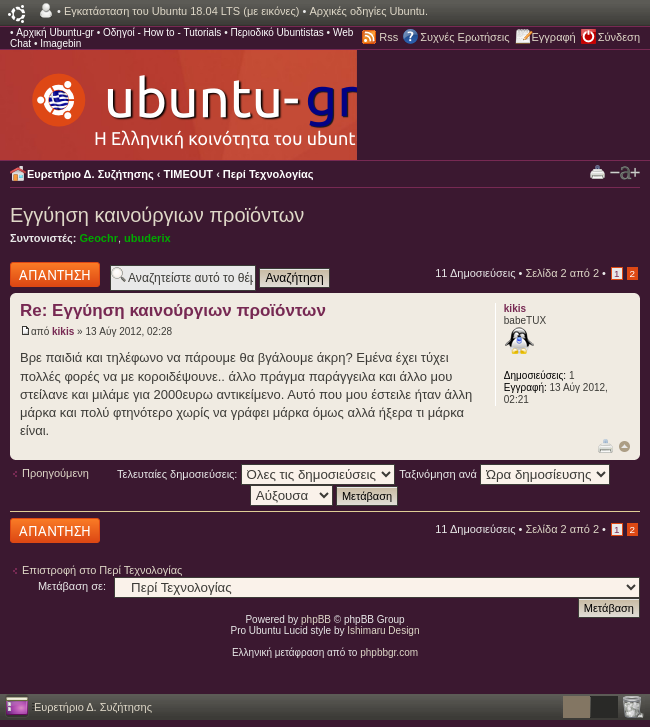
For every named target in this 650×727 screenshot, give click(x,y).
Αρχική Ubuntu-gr (55, 32)
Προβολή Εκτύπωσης (597, 171)
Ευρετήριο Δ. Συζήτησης (90, 174)
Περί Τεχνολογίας (268, 174)
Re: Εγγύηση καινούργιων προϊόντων (173, 310)
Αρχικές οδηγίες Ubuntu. (368, 11)
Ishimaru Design (383, 630)
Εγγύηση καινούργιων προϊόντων (157, 215)
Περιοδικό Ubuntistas (276, 32)
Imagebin (60, 43)
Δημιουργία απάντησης (55, 274)
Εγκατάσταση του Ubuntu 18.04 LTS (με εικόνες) (181, 11)
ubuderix (147, 238)
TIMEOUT (189, 174)
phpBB (316, 619)
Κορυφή (624, 446)
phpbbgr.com (389, 652)
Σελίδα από (562, 273)
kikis (63, 331)
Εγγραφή (554, 37)
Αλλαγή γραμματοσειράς (625, 173)
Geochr (98, 238)
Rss (388, 37)
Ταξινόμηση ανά (504, 474)
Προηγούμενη (55, 473)
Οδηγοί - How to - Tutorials (162, 32)
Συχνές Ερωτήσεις (464, 37)
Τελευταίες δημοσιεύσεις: (256, 474)
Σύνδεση (619, 37)
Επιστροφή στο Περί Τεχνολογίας (102, 570)
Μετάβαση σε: (72, 586)
